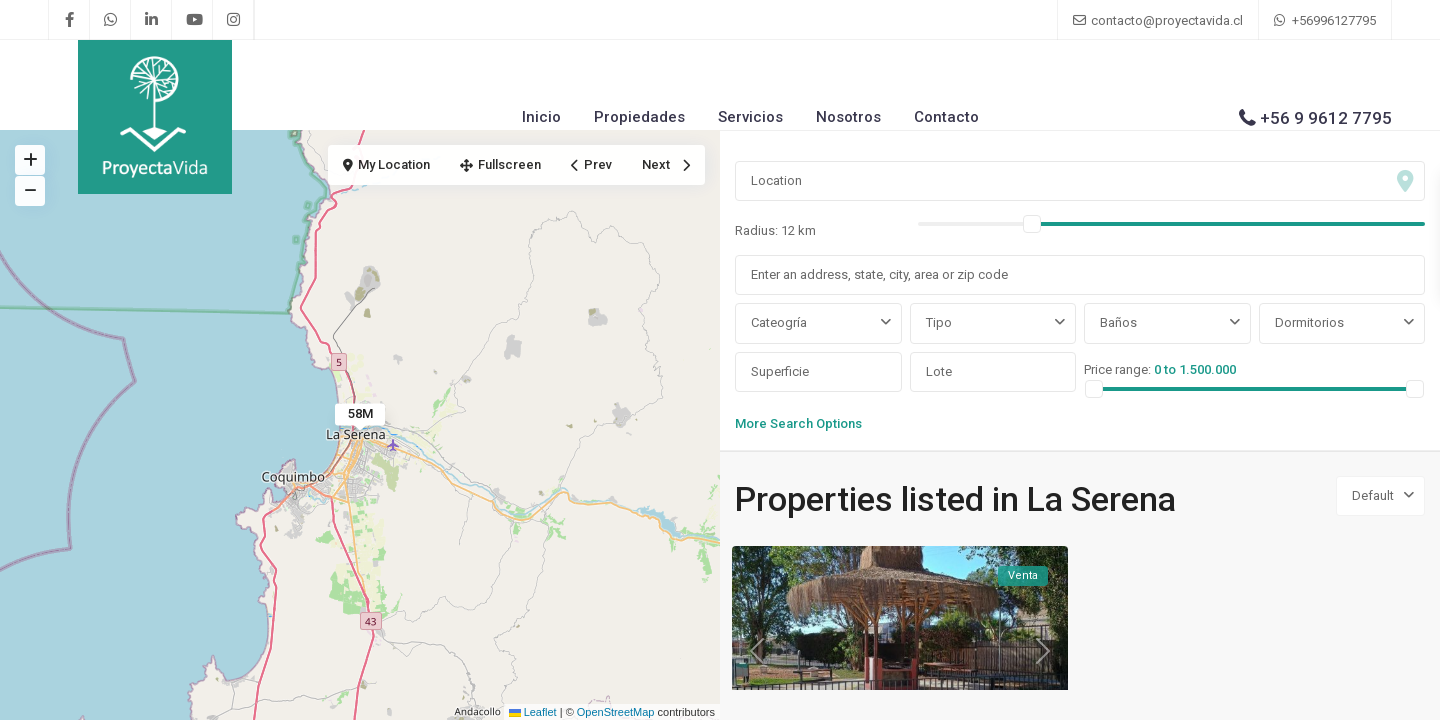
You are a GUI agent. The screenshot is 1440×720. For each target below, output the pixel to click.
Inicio (541, 117)
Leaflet (533, 712)
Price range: (1117, 369)
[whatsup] (110, 20)
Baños (1118, 322)
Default (1373, 495)
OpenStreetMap (616, 712)
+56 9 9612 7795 (1326, 118)
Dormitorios (1309, 322)
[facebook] (69, 20)
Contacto (946, 117)
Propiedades (639, 117)
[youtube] (192, 20)
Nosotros (848, 117)
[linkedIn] (151, 20)
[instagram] (233, 20)
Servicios (750, 117)
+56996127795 (1334, 20)
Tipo (939, 322)
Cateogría (779, 322)
